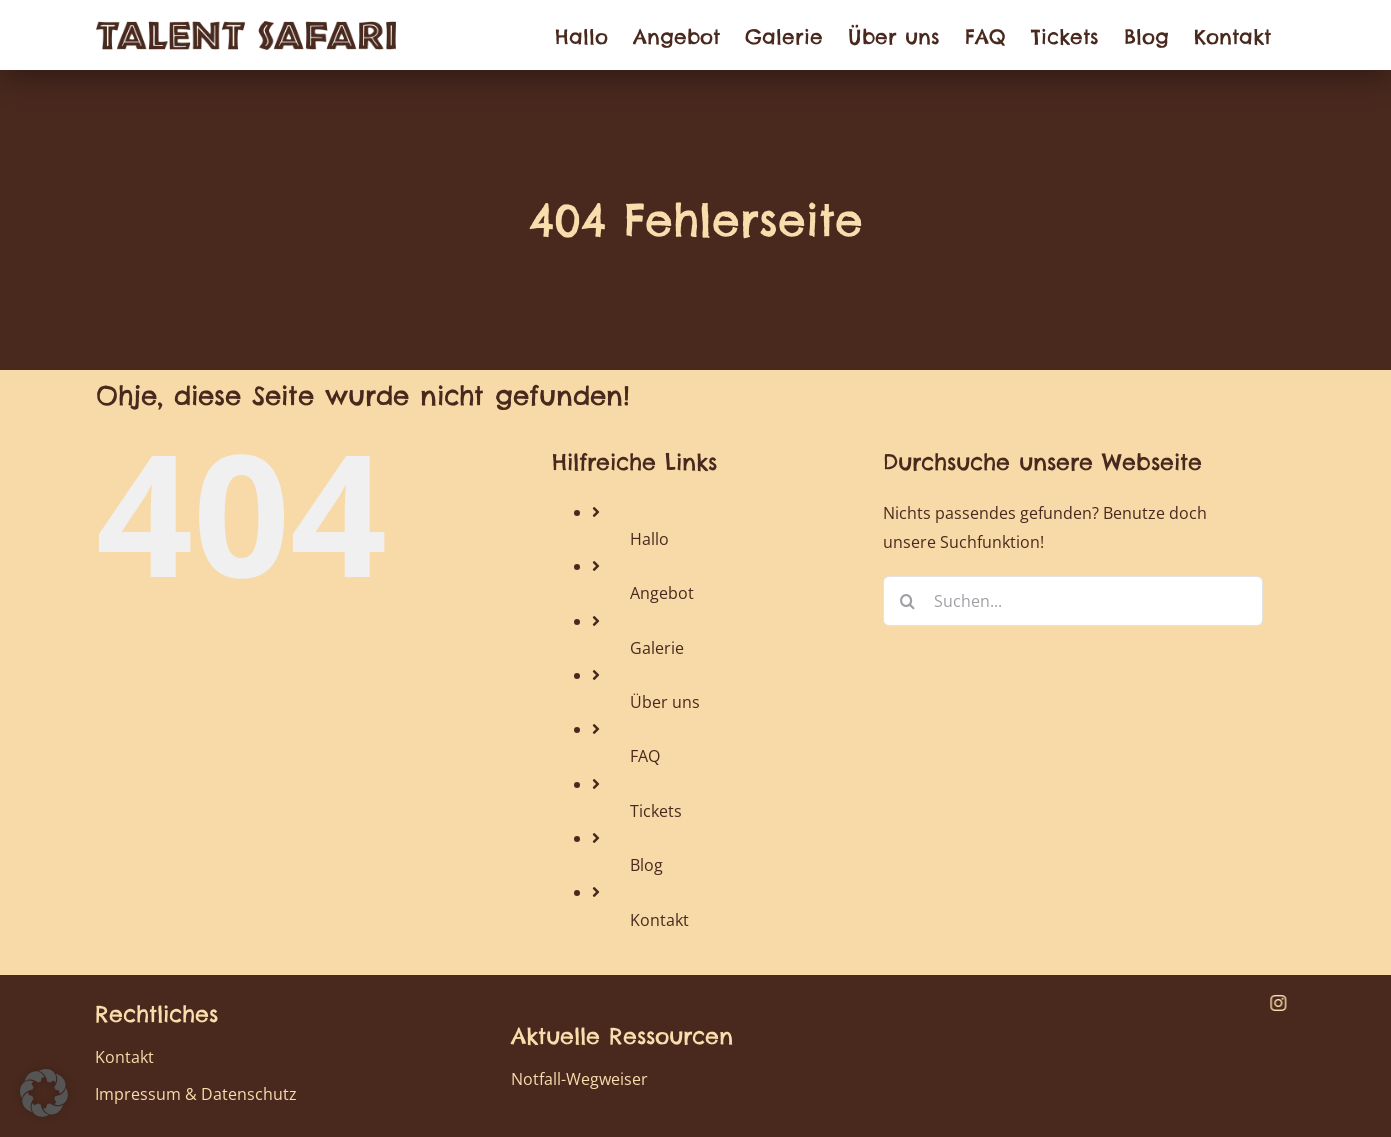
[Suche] (908, 601)
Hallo (649, 539)
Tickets (656, 811)
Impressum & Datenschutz (196, 1094)
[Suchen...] (1073, 601)
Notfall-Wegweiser (579, 1079)
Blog (646, 865)
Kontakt (659, 920)
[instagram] (1278, 1003)
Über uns (665, 702)
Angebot (662, 593)
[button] (44, 1093)
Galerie (657, 648)
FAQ (645, 756)
